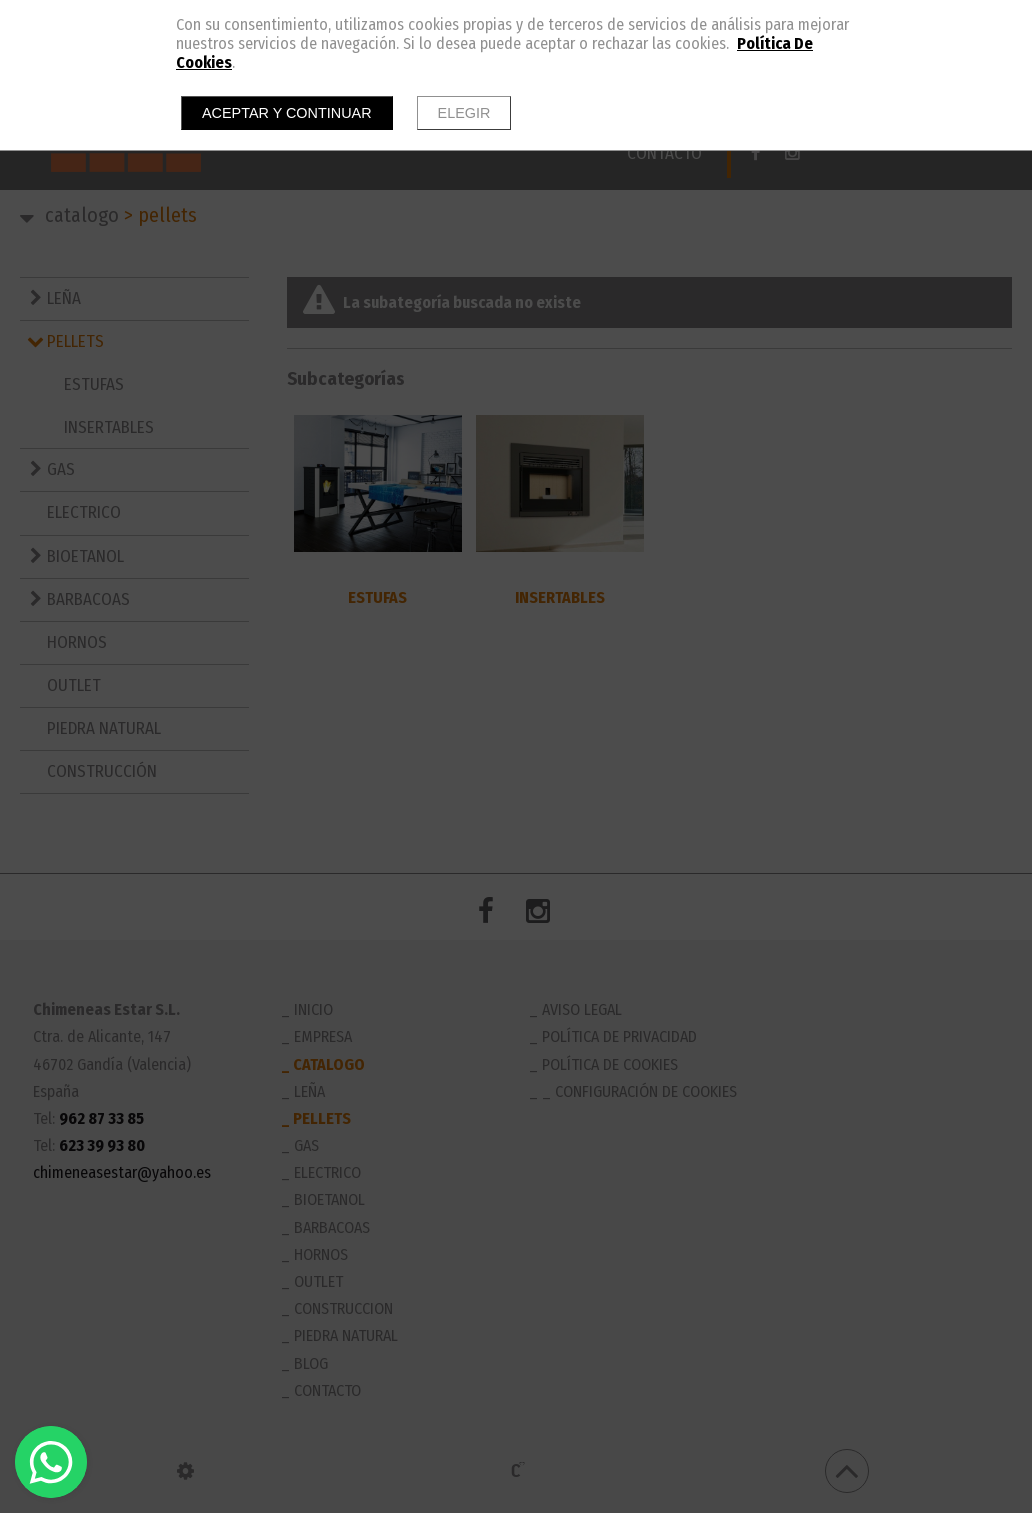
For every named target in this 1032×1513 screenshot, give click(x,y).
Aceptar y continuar (287, 113)
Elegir (464, 113)
